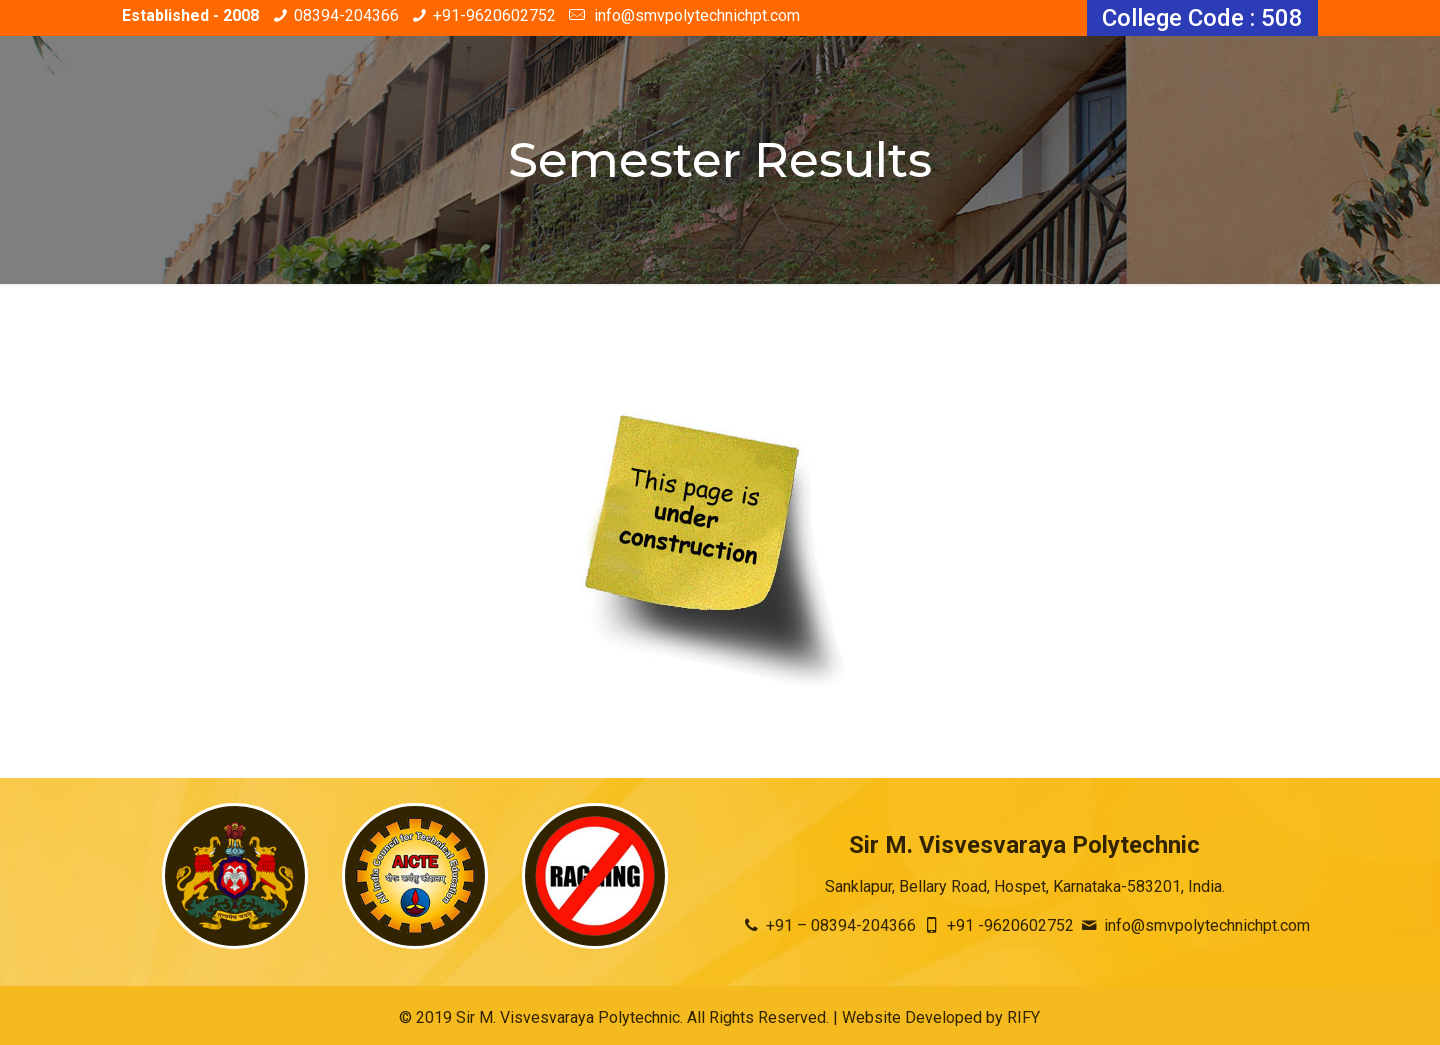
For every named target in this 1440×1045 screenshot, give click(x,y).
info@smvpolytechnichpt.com (695, 15)
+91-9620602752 (494, 15)
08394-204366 (346, 15)
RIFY (1023, 1017)
